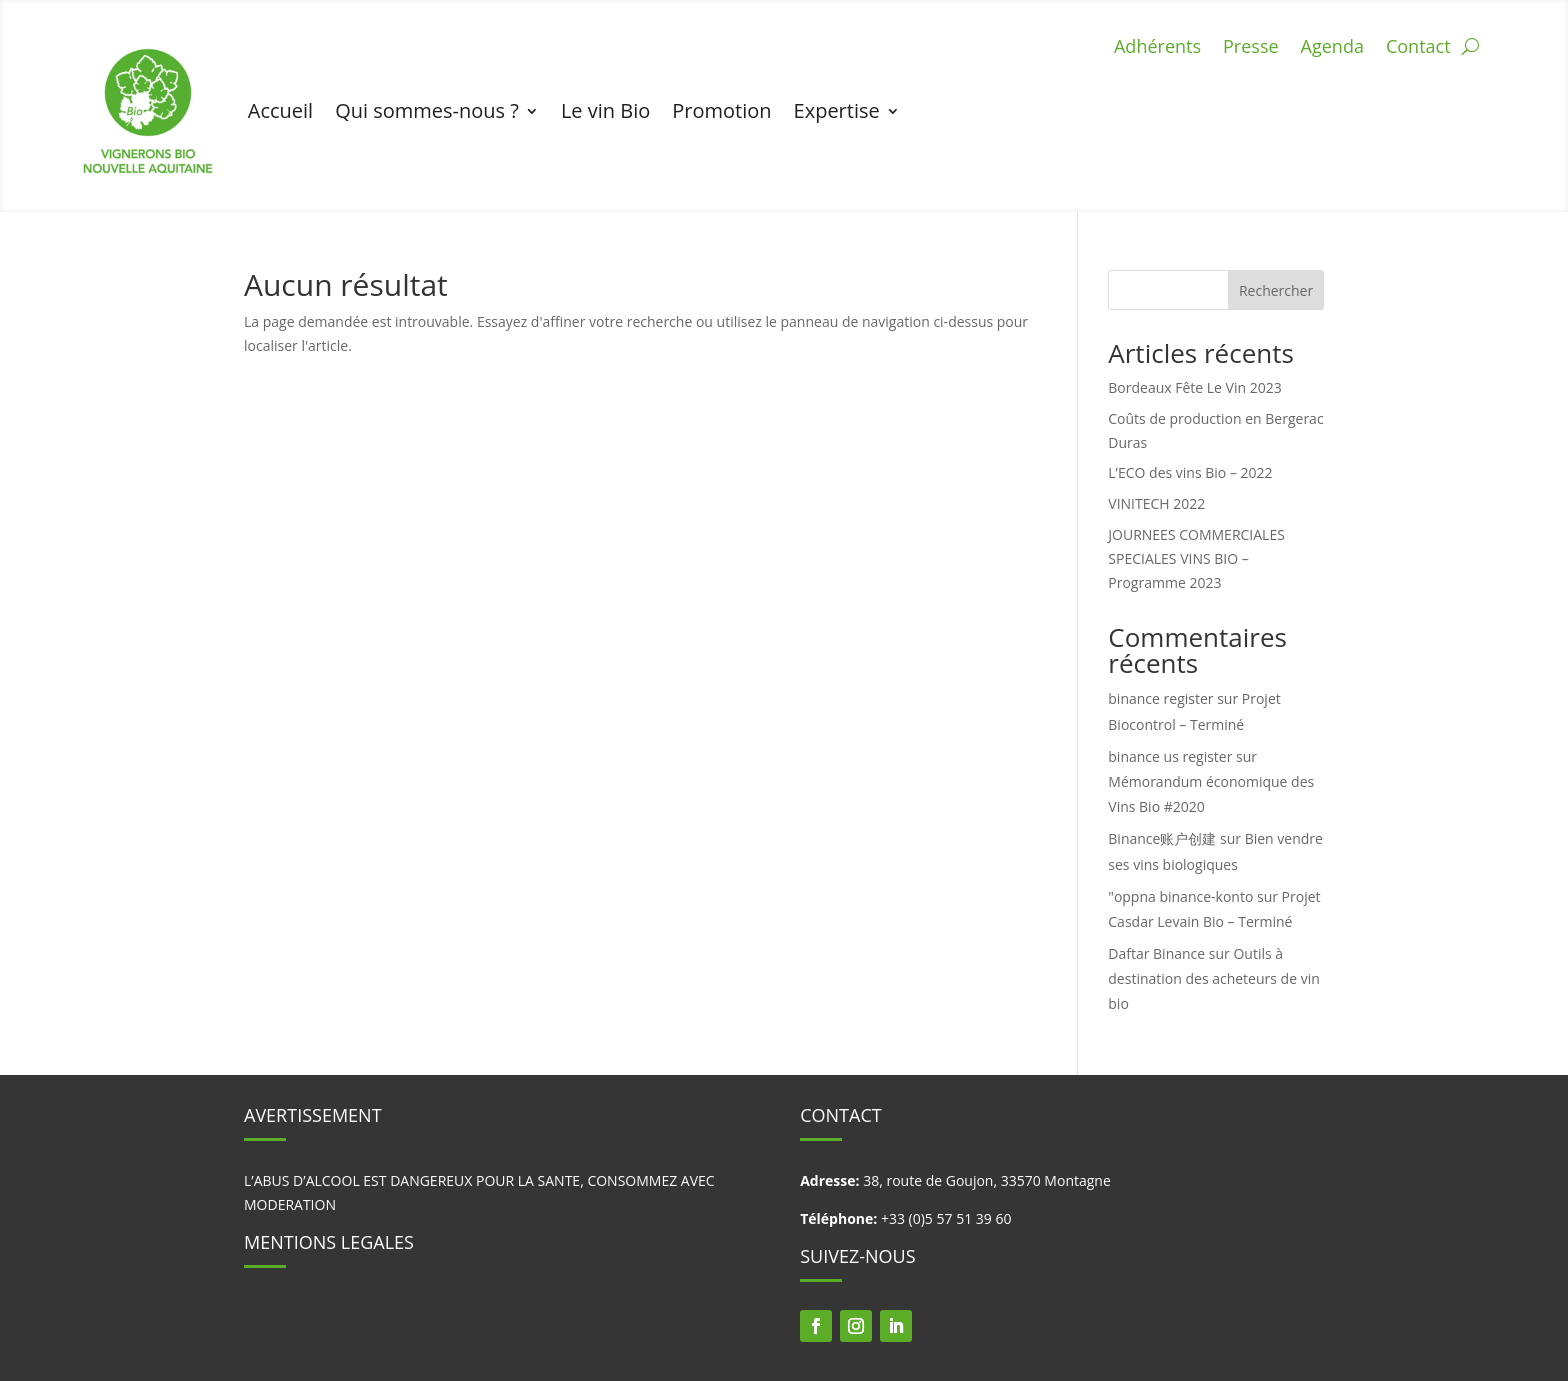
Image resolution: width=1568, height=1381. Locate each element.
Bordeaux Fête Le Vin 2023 (1194, 387)
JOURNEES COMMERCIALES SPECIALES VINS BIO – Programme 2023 (1196, 558)
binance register (1160, 698)
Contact (1418, 48)
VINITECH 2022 (1156, 503)
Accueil (280, 110)
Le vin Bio (605, 110)
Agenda (1332, 48)
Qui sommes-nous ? (427, 110)
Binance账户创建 (1162, 838)
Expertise (837, 110)
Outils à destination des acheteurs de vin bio (1213, 978)
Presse (1251, 48)
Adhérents (1157, 48)
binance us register (1170, 756)
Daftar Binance (1156, 953)
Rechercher (1276, 290)
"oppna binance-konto (1180, 896)
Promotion (721, 110)
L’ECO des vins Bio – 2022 (1190, 472)
